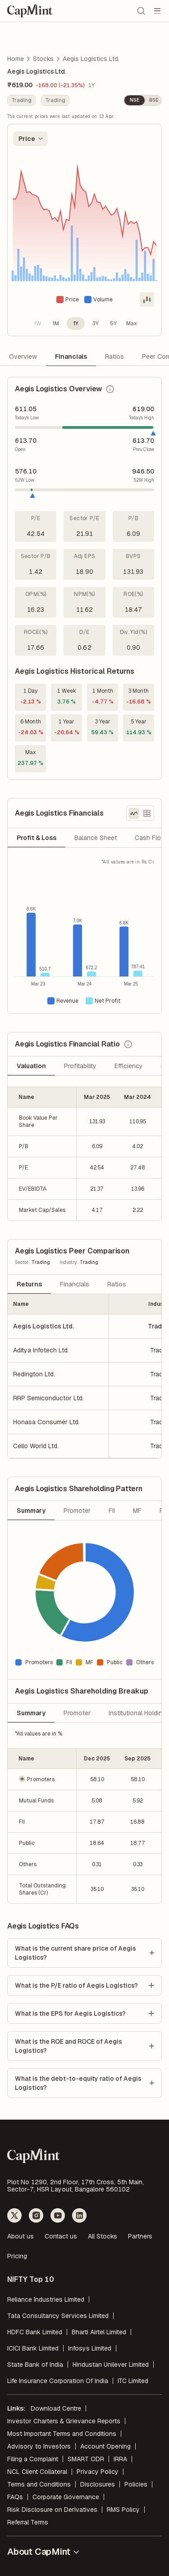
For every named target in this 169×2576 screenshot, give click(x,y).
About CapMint (44, 2551)
